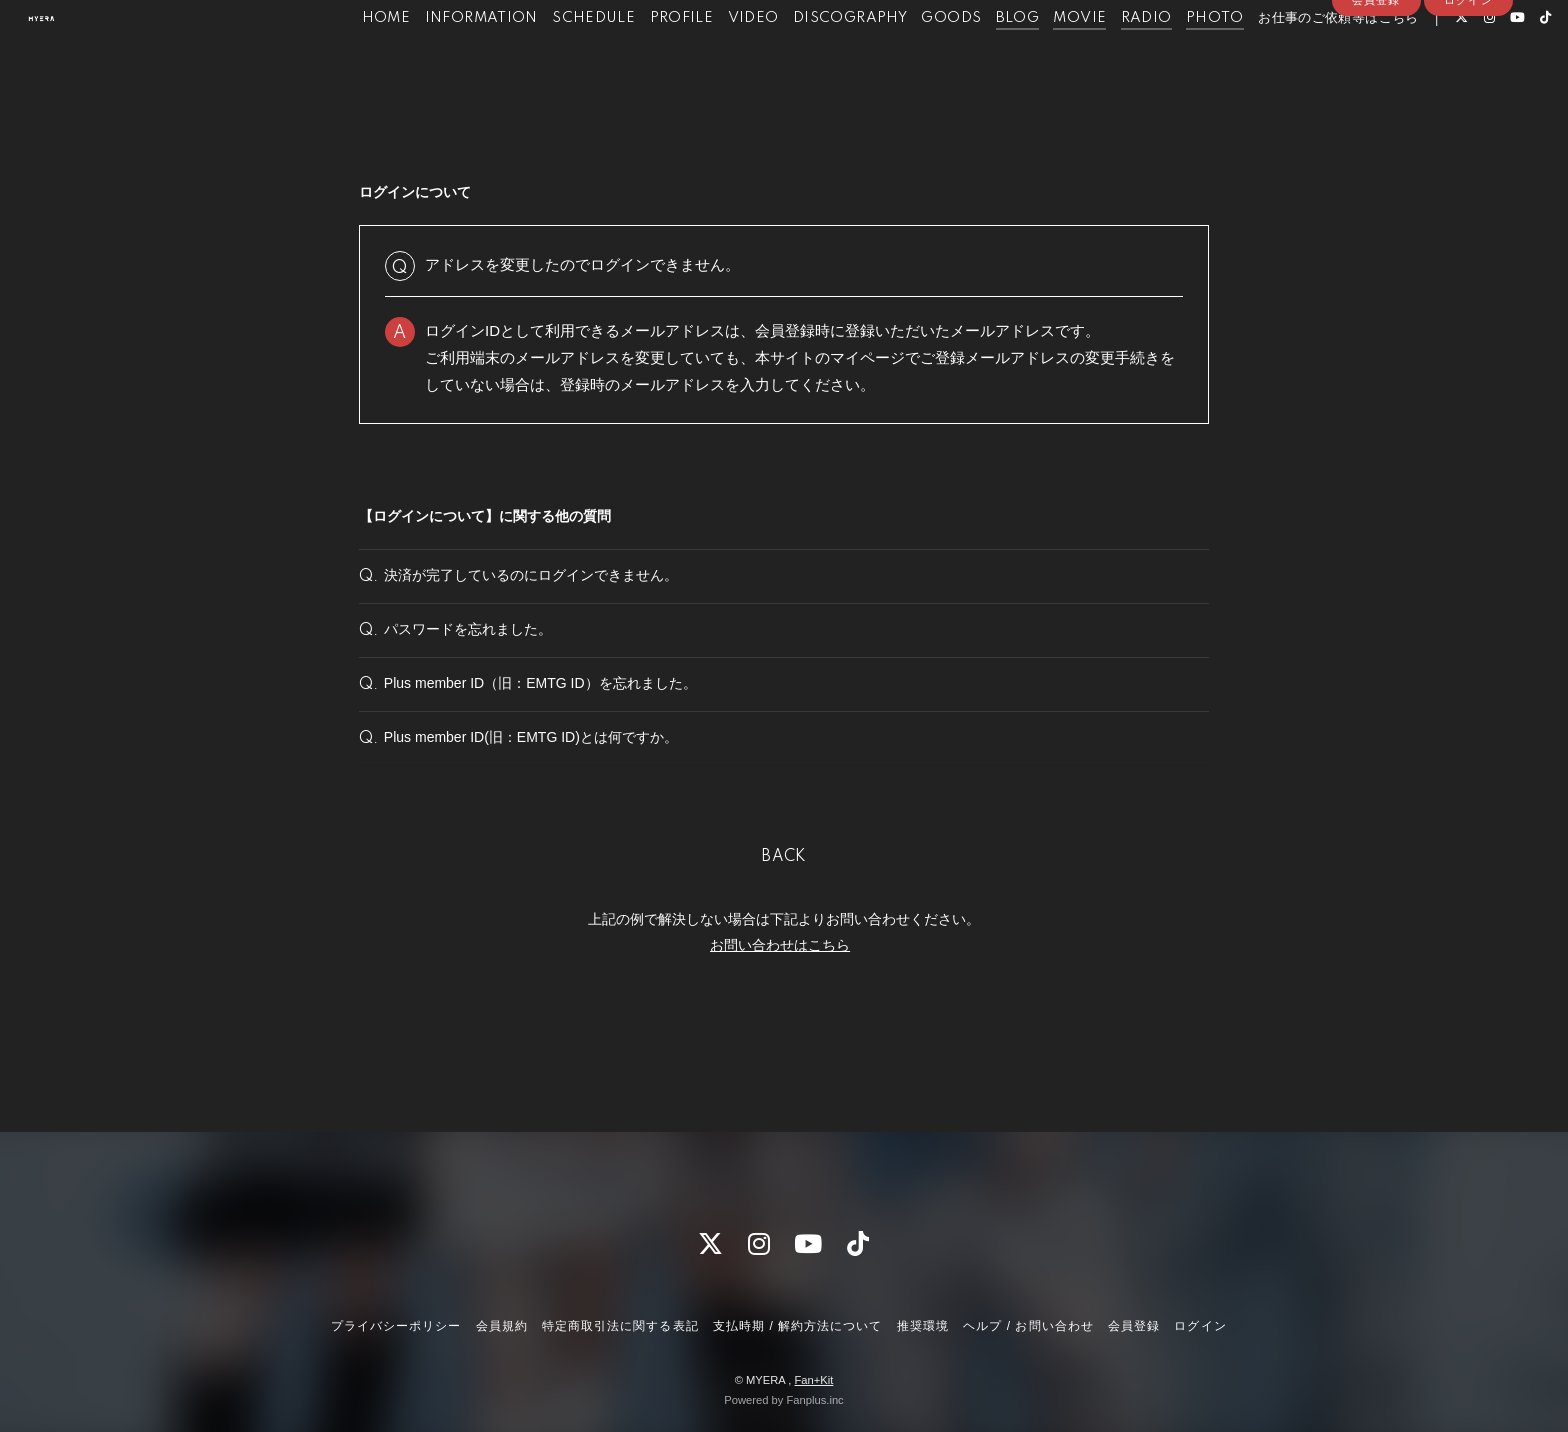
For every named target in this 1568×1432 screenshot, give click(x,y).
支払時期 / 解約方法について (798, 1326)
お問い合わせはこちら (780, 1019)
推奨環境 (923, 1326)
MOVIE (1038, 58)
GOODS (910, 58)
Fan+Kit (813, 1380)
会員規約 (502, 1326)
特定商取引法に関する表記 (620, 1326)
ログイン (1468, 92)
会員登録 (1376, 92)
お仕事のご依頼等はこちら (1296, 58)
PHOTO (1173, 58)
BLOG (976, 58)
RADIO (1104, 58)
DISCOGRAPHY (808, 58)
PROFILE (640, 58)
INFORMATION (439, 58)
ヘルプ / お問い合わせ (1028, 1326)
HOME (344, 58)
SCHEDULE (551, 58)
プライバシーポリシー (396, 1326)
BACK (784, 932)
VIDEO (711, 58)
